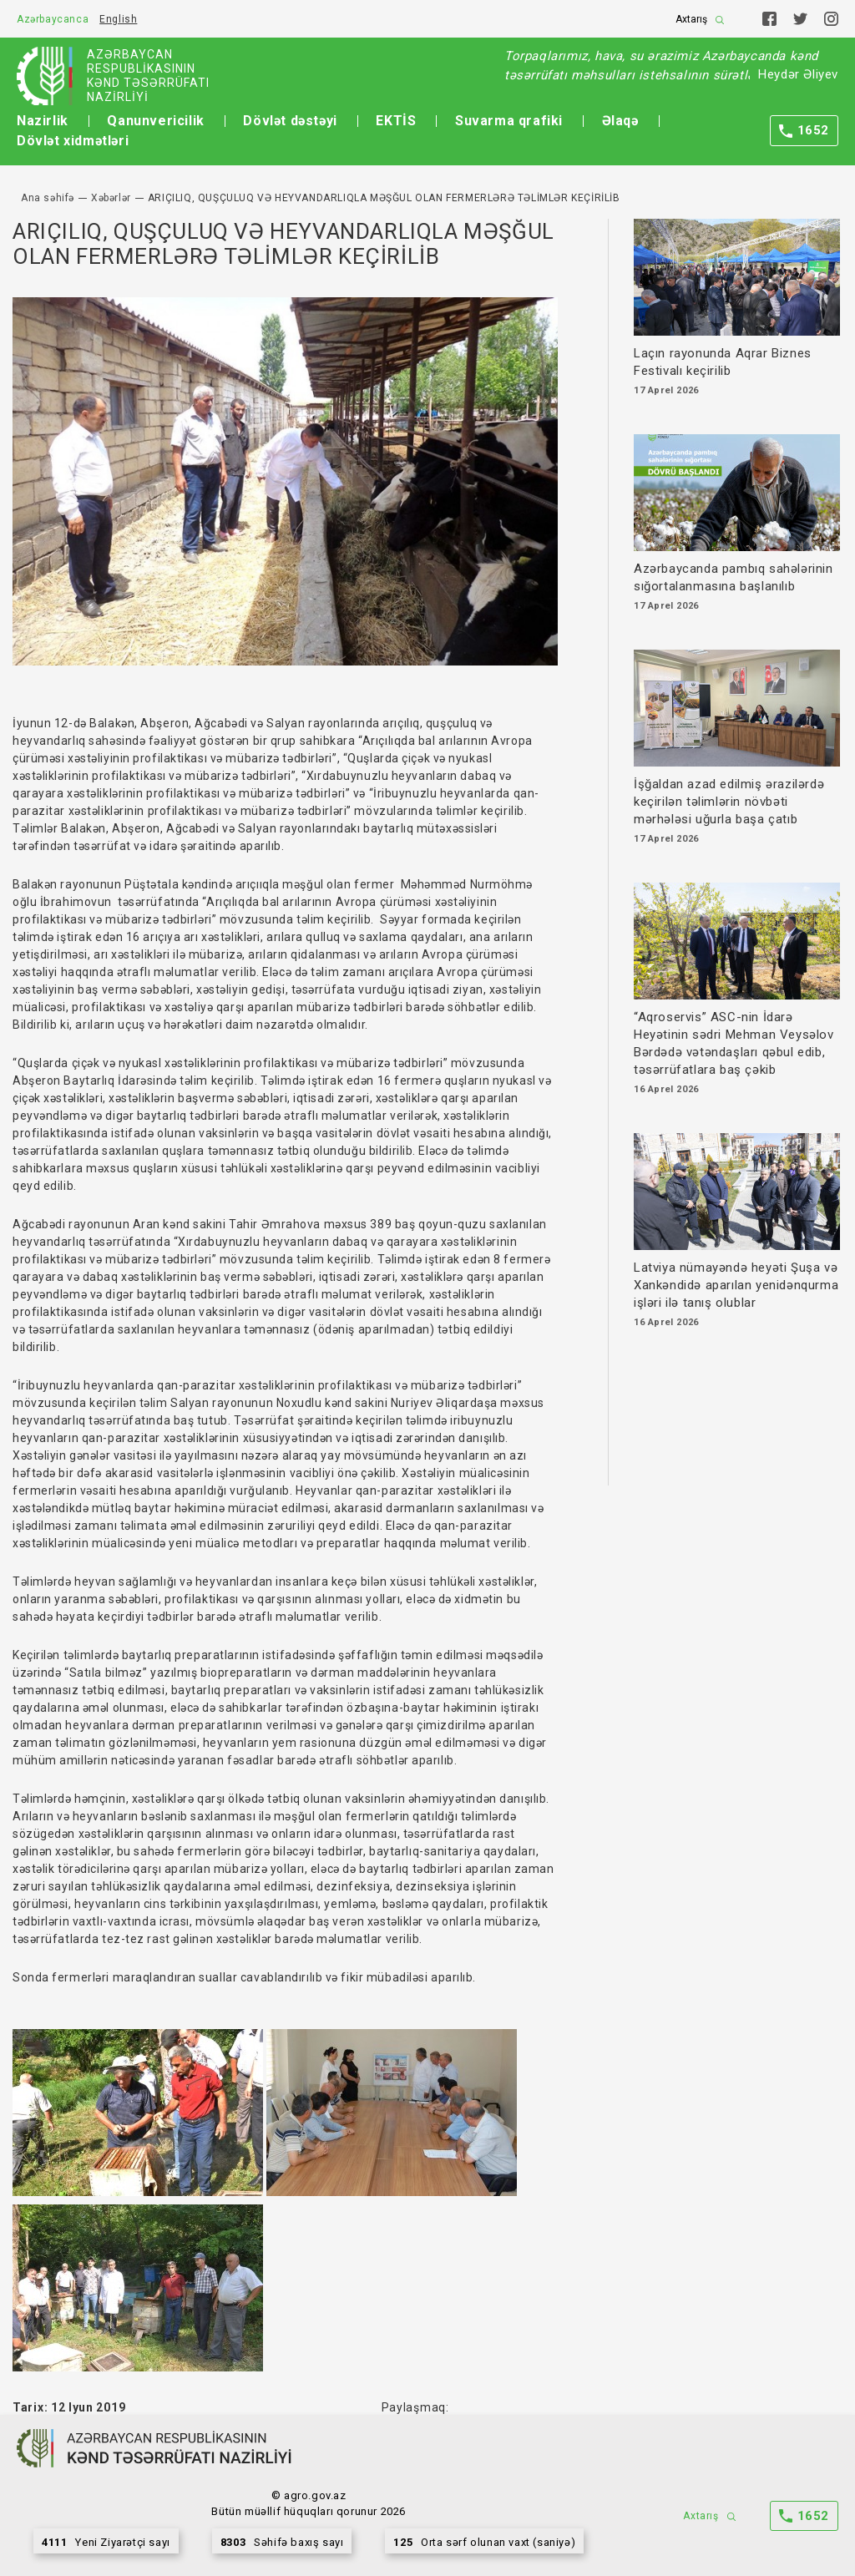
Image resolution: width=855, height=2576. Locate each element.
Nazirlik (42, 121)
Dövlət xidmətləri (73, 141)
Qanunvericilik (155, 121)
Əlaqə (620, 121)
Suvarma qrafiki (509, 121)
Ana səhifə (47, 198)
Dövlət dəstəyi (289, 121)
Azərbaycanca (53, 19)
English (118, 19)
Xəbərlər (111, 198)
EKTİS (396, 121)
